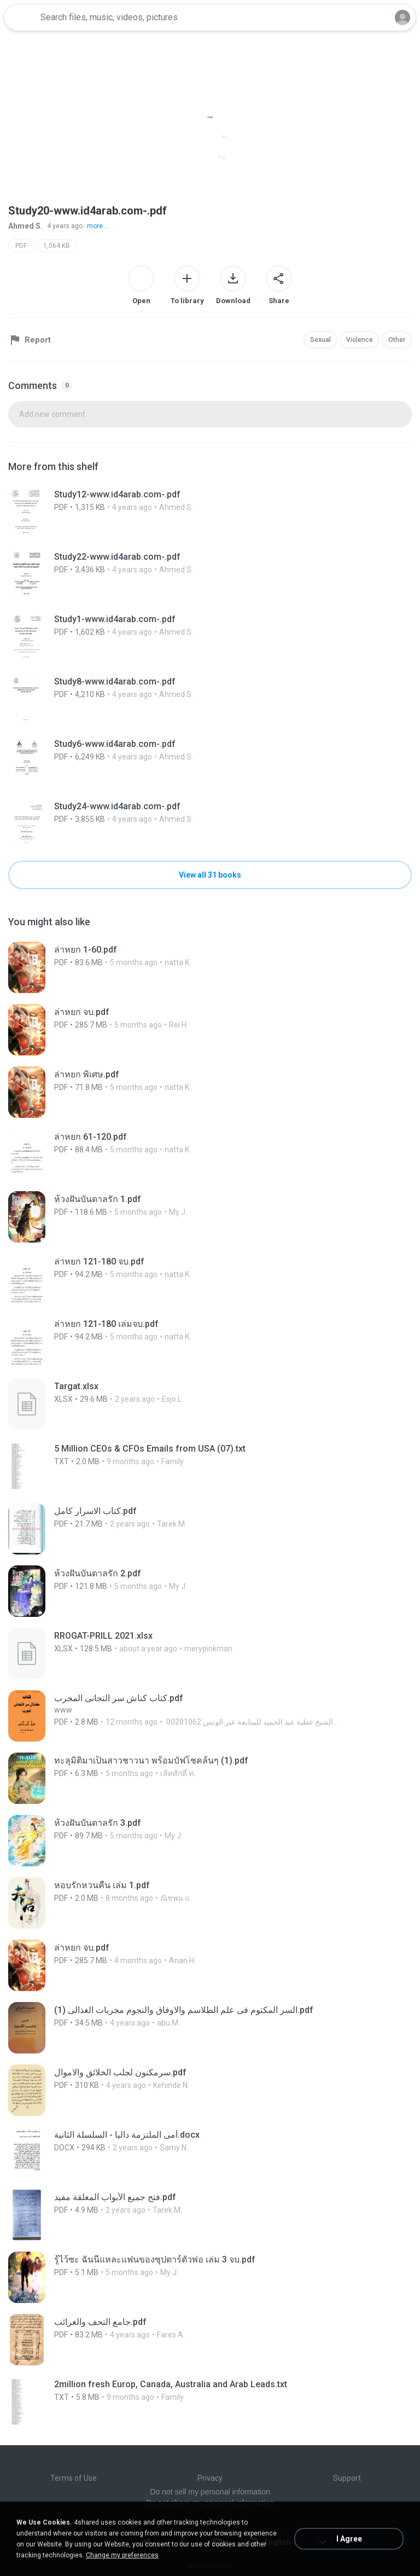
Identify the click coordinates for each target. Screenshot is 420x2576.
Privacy (210, 2478)
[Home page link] (21, 17)
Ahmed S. (25, 226)
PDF (21, 246)
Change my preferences (122, 2555)
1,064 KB (56, 246)
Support (347, 2478)
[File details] (163, 512)
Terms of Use (73, 2478)
